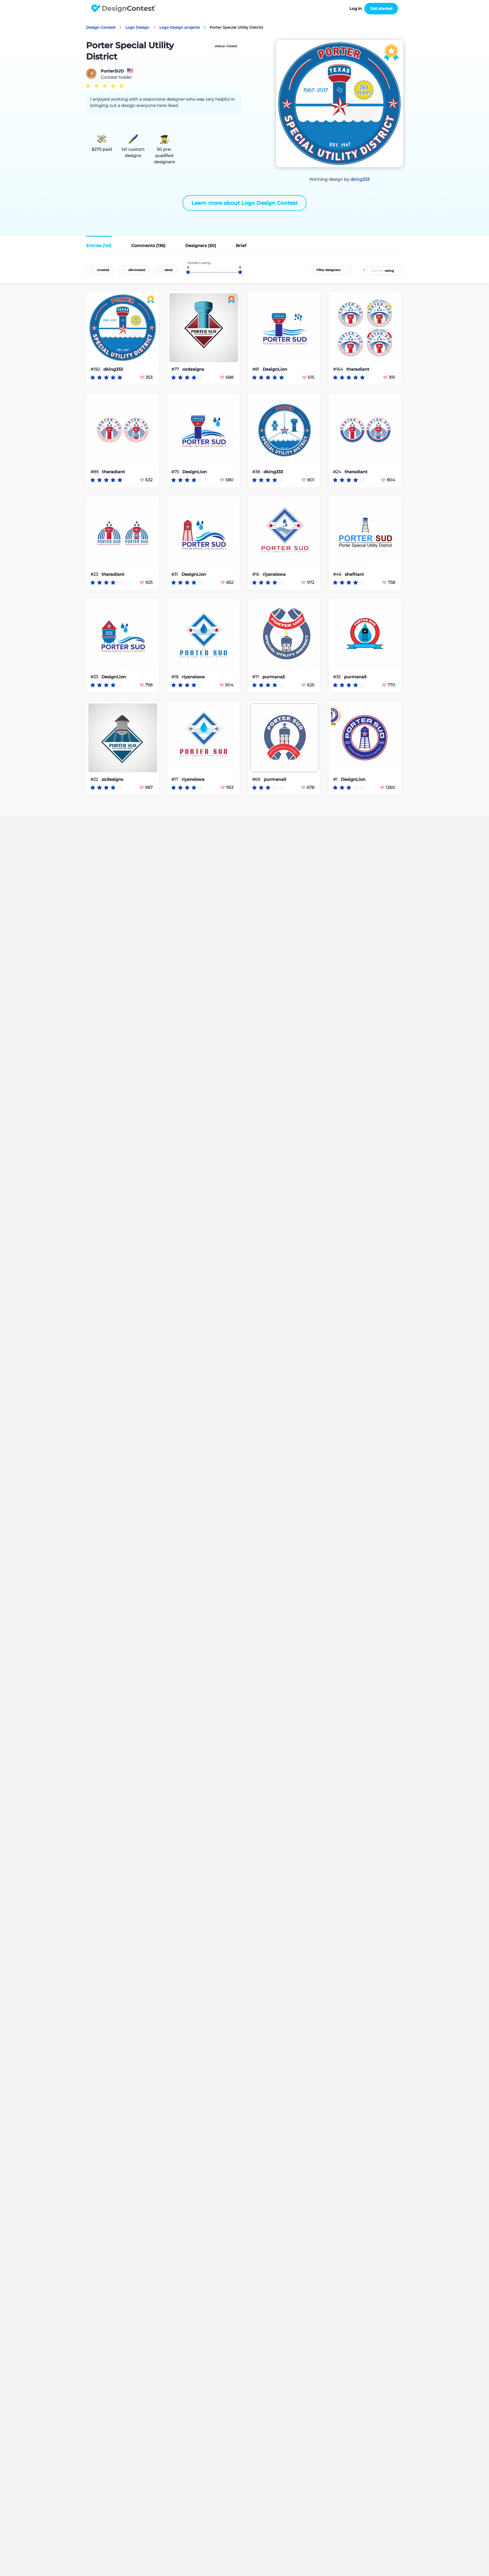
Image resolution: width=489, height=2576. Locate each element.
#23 (94, 574)
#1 (336, 779)
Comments (148, 245)
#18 (175, 676)
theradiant (357, 369)
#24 (337, 471)
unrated (103, 270)
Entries (99, 245)
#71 (256, 676)
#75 (175, 471)
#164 (338, 369)
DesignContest (123, 8)
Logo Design (137, 27)
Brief (241, 245)
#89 (95, 471)
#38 (256, 471)
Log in (355, 8)
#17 (175, 779)
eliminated (136, 270)
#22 (94, 779)
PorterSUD (112, 71)
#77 (175, 369)
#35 (337, 676)
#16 (256, 574)
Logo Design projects (179, 27)
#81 (256, 369)
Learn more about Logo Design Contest (244, 203)
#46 (337, 574)
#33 (94, 676)
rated (168, 270)
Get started (381, 8)
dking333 (360, 179)
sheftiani (354, 574)
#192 (95, 369)
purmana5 (273, 677)
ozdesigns (193, 369)
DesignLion (275, 369)
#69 (256, 779)
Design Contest (101, 27)
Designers (200, 245)
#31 (175, 574)
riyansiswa (274, 574)
